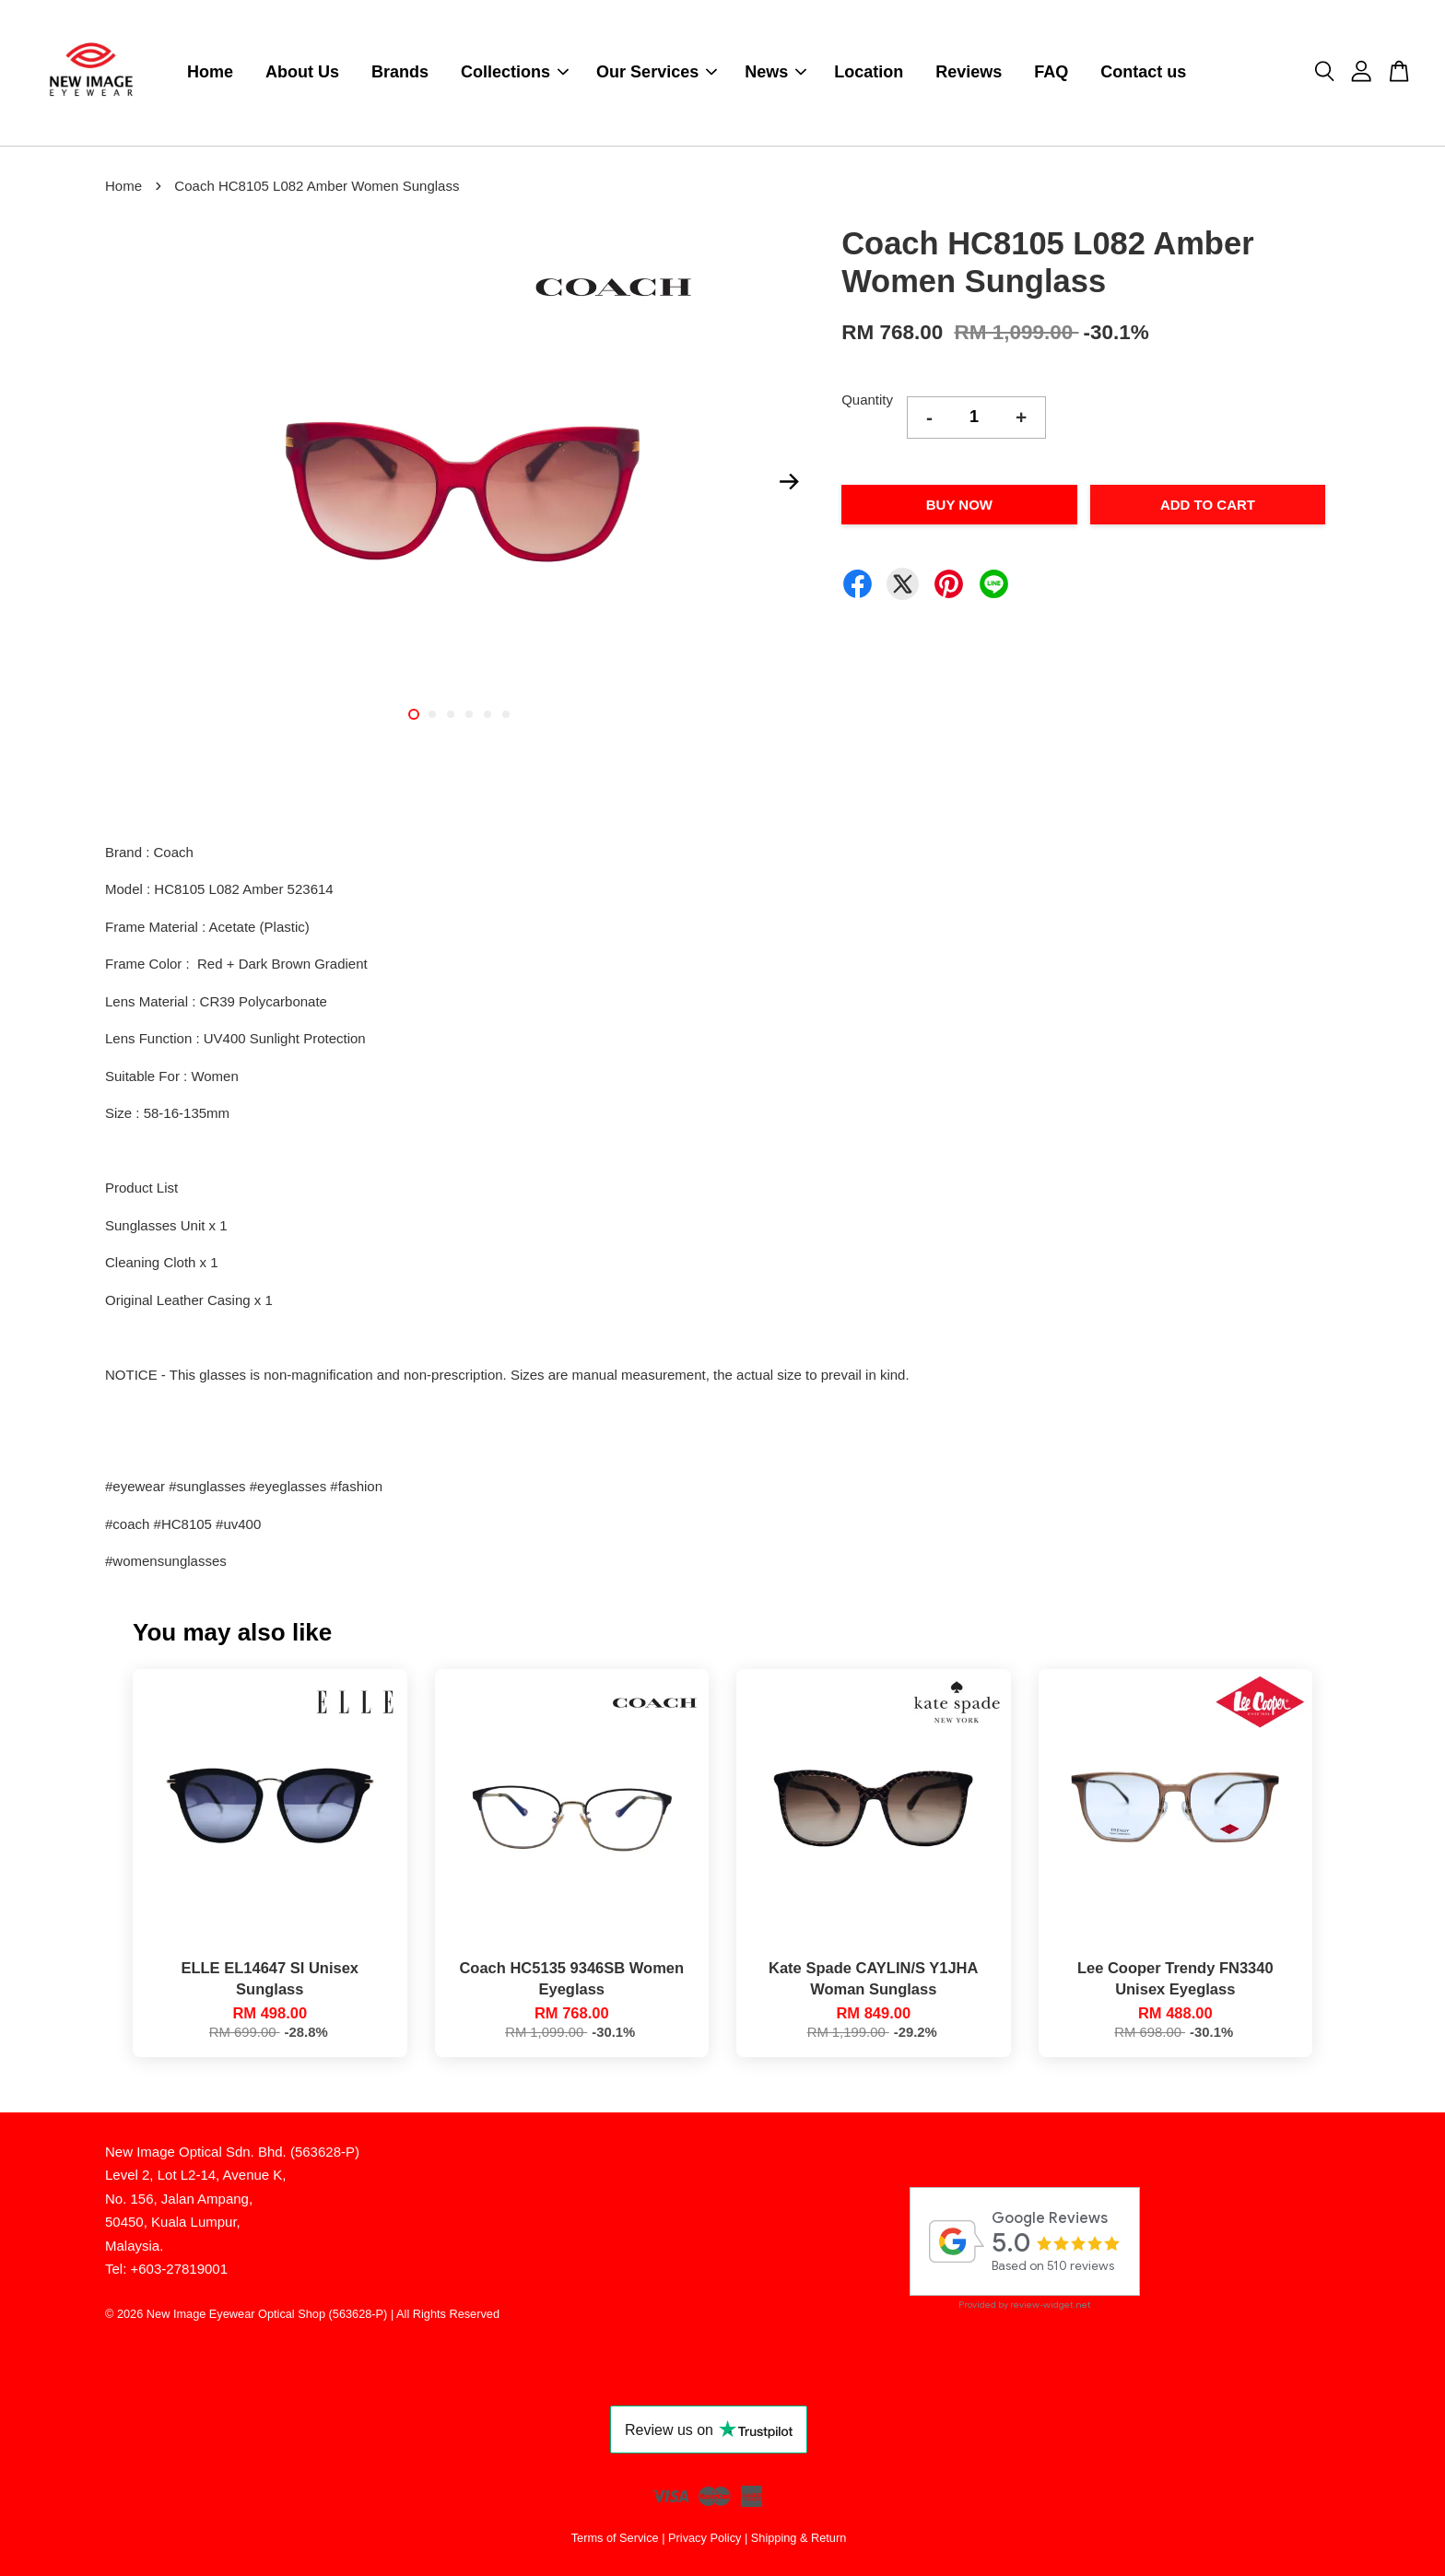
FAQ (1051, 73)
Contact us (1143, 73)
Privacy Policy (704, 2539)
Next (789, 482)
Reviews (968, 73)
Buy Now (959, 504)
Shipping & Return (798, 2539)
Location (868, 73)
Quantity (867, 399)
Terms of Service (615, 2539)
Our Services (656, 73)
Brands (400, 73)
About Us (302, 73)
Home (210, 73)
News (775, 73)
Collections (515, 73)
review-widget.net (1050, 2305)
